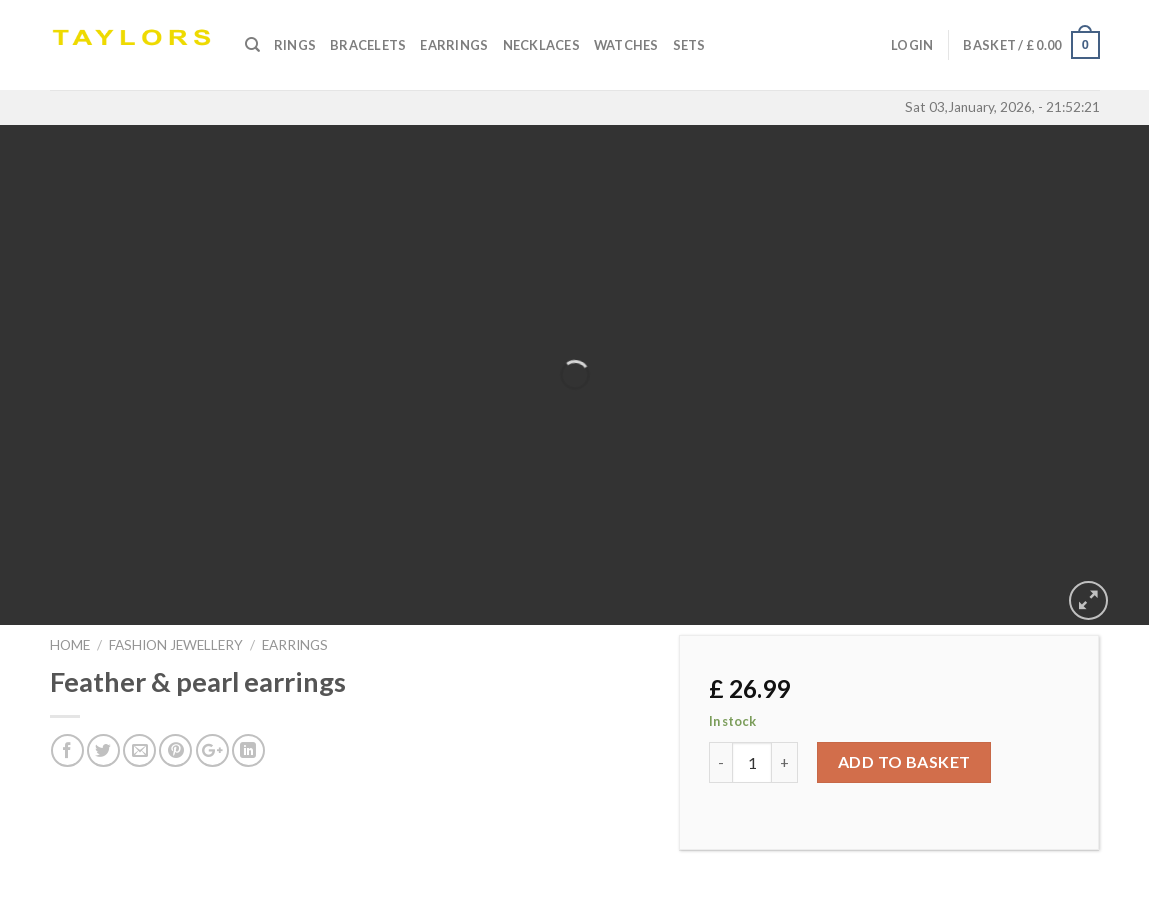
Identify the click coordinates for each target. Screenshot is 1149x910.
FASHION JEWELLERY (176, 645)
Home (70, 645)
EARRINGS (295, 645)
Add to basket (904, 761)
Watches (626, 45)
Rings (295, 45)
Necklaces (541, 45)
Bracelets (368, 45)
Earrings (454, 45)
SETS (689, 45)
